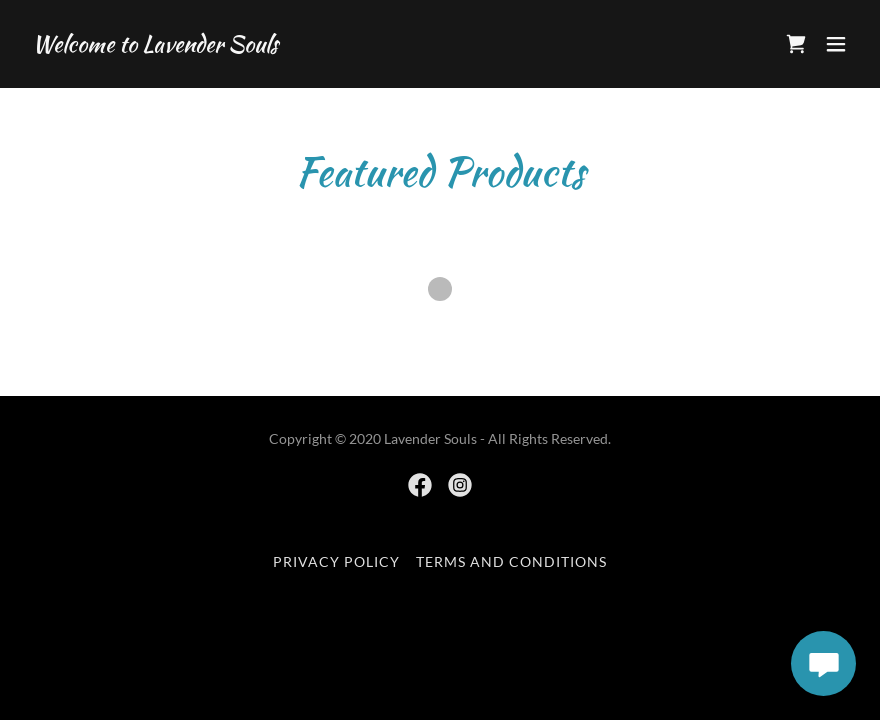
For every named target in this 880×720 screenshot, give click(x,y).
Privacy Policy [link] (336, 561)
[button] (836, 44)
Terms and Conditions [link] (511, 561)
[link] (155, 45)
